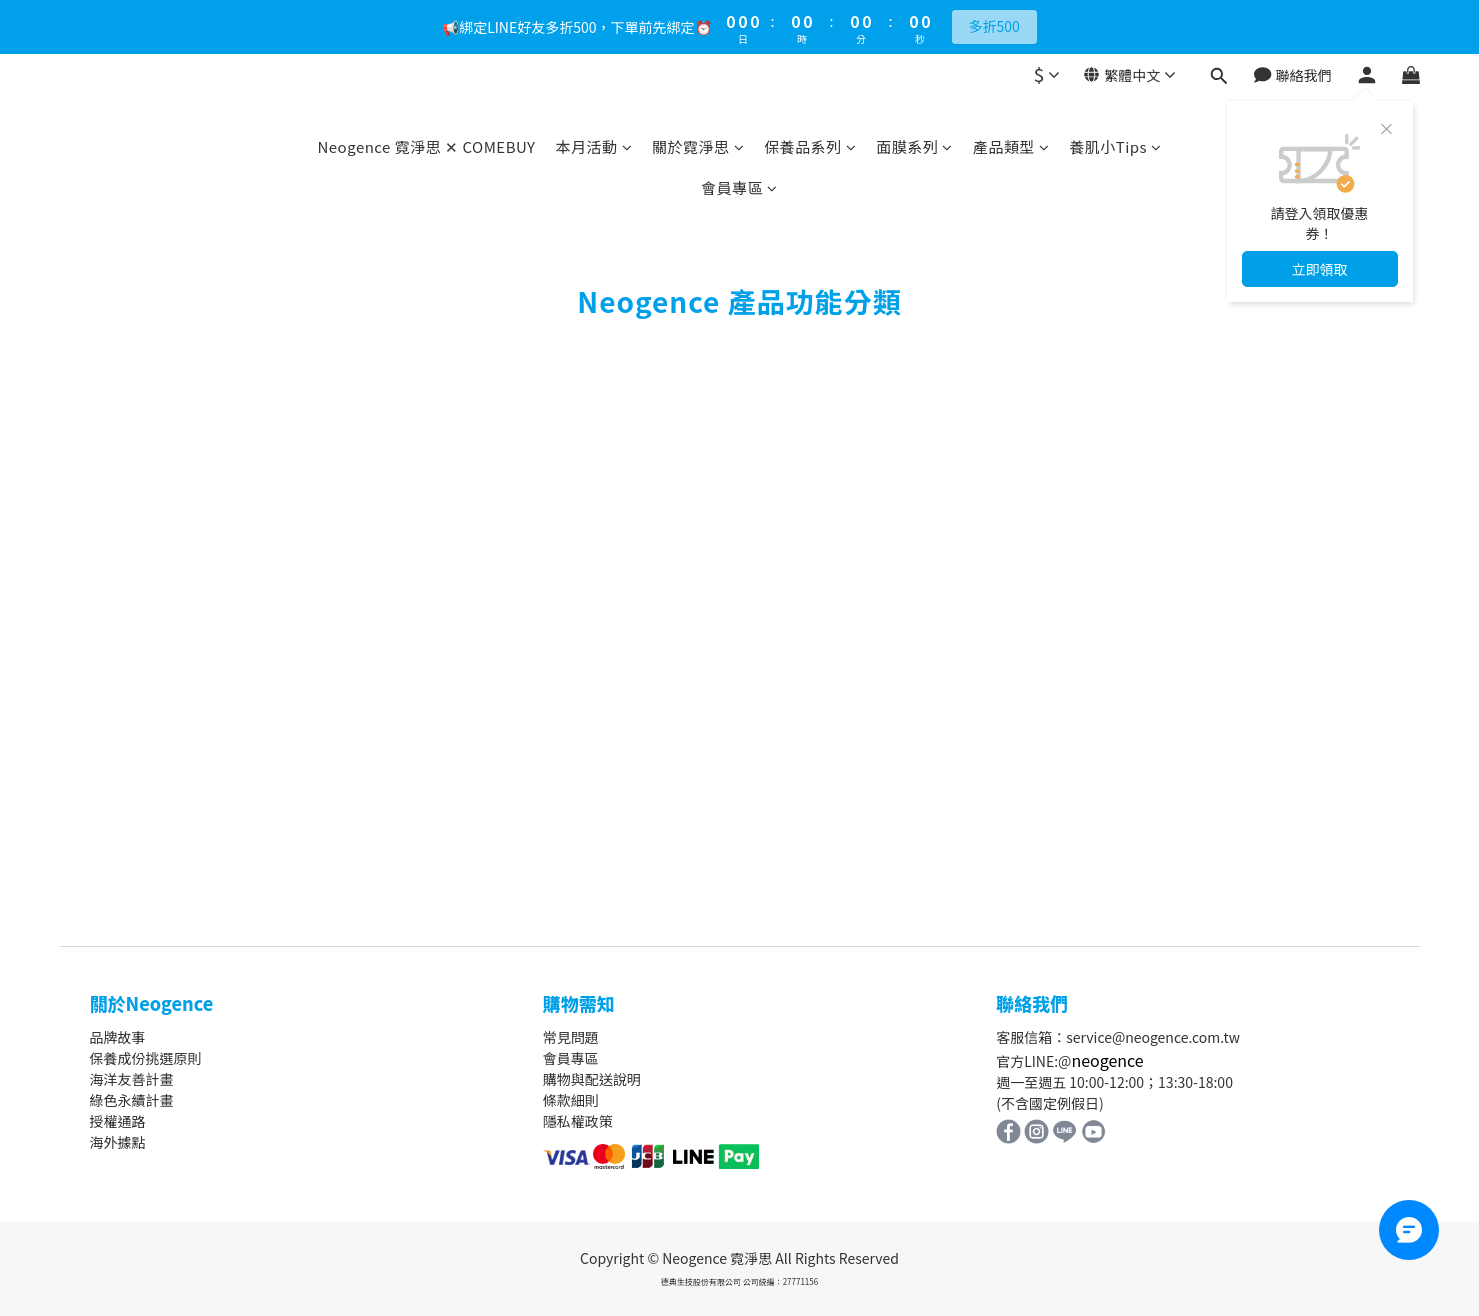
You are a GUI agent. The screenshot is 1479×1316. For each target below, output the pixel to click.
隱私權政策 (578, 1121)
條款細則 (571, 1100)
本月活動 (594, 146)
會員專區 (739, 187)
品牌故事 (118, 1037)
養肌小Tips (1115, 146)
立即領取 (1320, 269)
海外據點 (118, 1142)
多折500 (994, 26)
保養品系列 (810, 146)
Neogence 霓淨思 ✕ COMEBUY (426, 146)
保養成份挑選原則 (146, 1058)
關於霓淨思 (698, 146)
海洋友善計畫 (132, 1079)
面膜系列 (914, 146)
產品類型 (1011, 146)
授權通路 (118, 1121)
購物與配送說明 (592, 1079)
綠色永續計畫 (132, 1100)
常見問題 (571, 1037)
